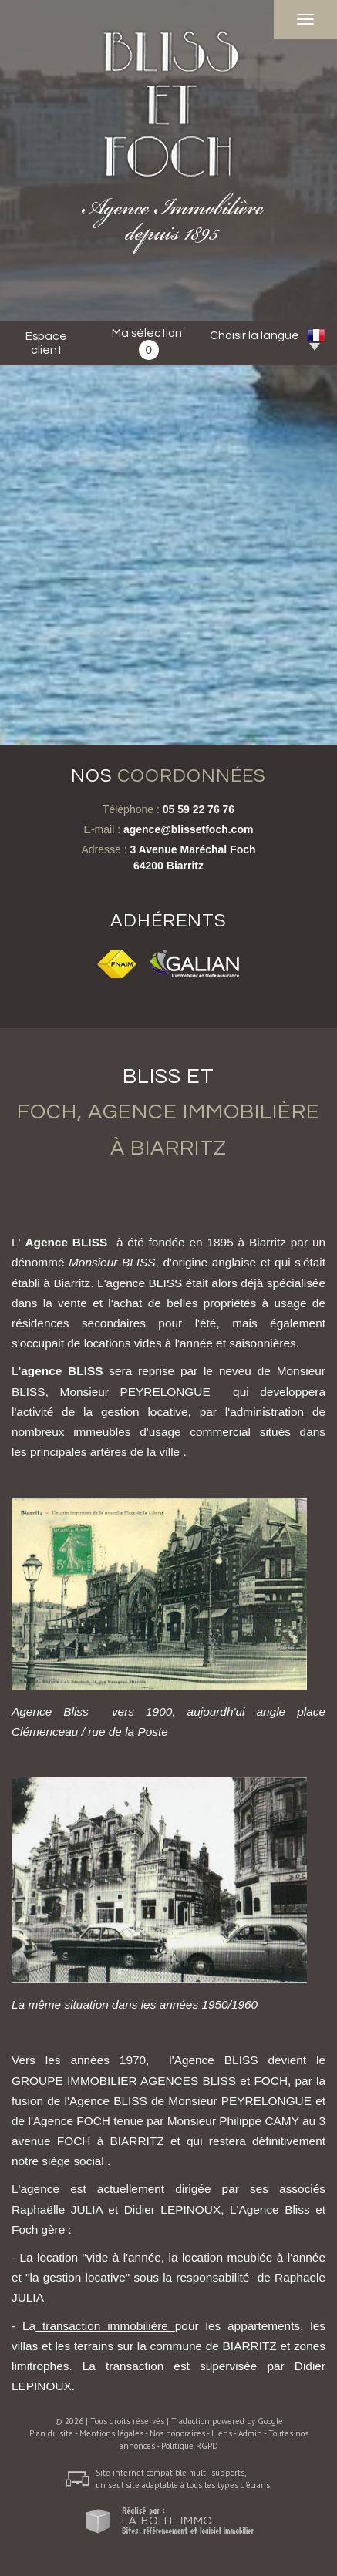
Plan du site (51, 2433)
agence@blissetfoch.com (188, 829)
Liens (221, 2433)
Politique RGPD (189, 2445)
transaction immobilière (105, 2325)
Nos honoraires (177, 2433)
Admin (250, 2433)
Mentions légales (111, 2433)
